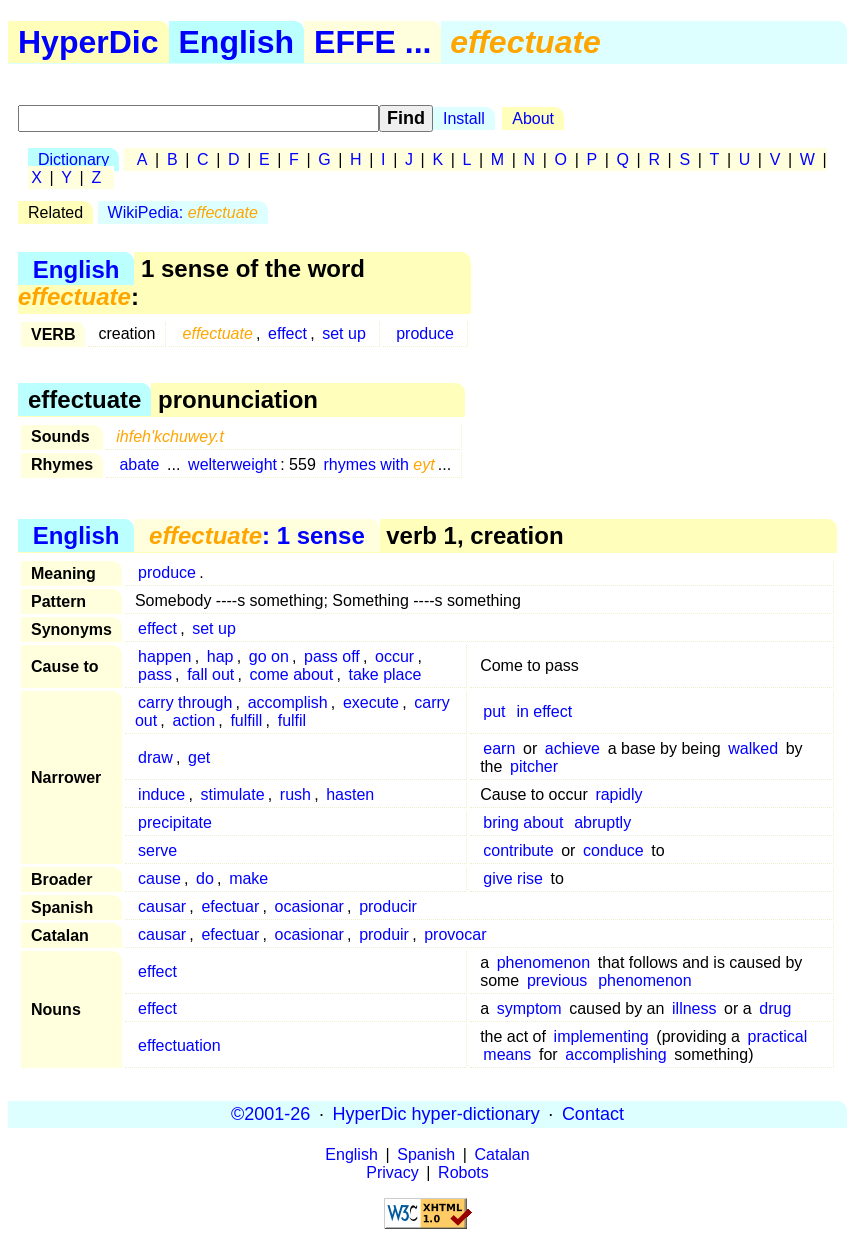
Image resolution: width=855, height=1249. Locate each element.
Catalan (502, 1154)
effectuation (179, 1045)
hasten (350, 794)
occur (394, 656)
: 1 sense (257, 535)
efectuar (230, 906)
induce (161, 794)
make (248, 878)
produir (384, 934)
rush (295, 794)
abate (139, 464)
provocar (455, 934)
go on (269, 656)
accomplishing (615, 1054)
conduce (613, 850)
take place (384, 674)
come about (292, 674)
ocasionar (308, 906)
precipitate (175, 822)
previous (557, 980)
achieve (572, 748)
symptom (529, 1008)
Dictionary (73, 159)
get (199, 757)
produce (425, 333)
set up (344, 333)
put (494, 711)
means (507, 1054)
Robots (463, 1172)
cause (159, 878)
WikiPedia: (183, 212)
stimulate (233, 794)
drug (775, 1008)
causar (162, 906)
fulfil (292, 720)
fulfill (246, 720)
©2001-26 (270, 1114)
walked (753, 748)
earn (499, 748)
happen (164, 656)
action (193, 720)
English (237, 42)
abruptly (602, 822)
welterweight (232, 464)
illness (694, 1008)
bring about (523, 822)
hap (220, 656)
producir (388, 906)
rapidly (618, 794)
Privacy (392, 1172)
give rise (513, 878)
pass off (332, 656)
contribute (518, 850)
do (205, 878)
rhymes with (378, 464)
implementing (601, 1036)
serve (157, 850)
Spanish (426, 1154)
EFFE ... (372, 42)
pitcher (534, 766)
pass (155, 674)
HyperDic (88, 42)
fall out (210, 674)
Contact (593, 1114)
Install (464, 118)
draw (155, 757)
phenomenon (543, 962)
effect (287, 333)
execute (371, 702)
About (533, 118)
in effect (544, 711)
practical (778, 1036)
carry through (185, 702)
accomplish (288, 702)
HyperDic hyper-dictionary (436, 1114)
